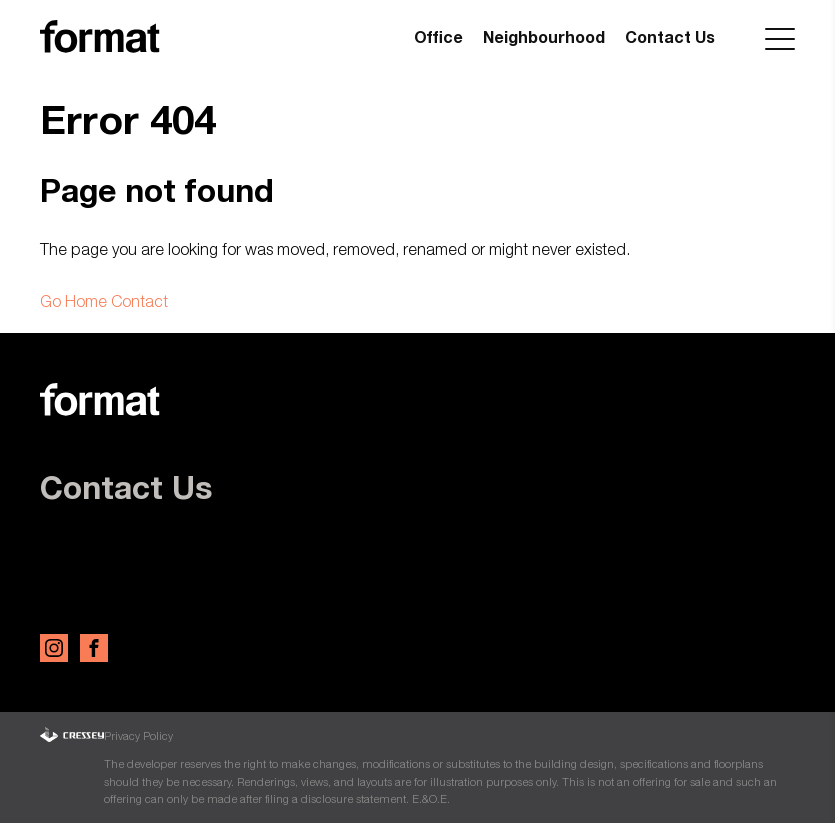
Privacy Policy (138, 735)
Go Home (73, 301)
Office (438, 36)
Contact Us (670, 36)
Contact (139, 301)
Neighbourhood (544, 36)
